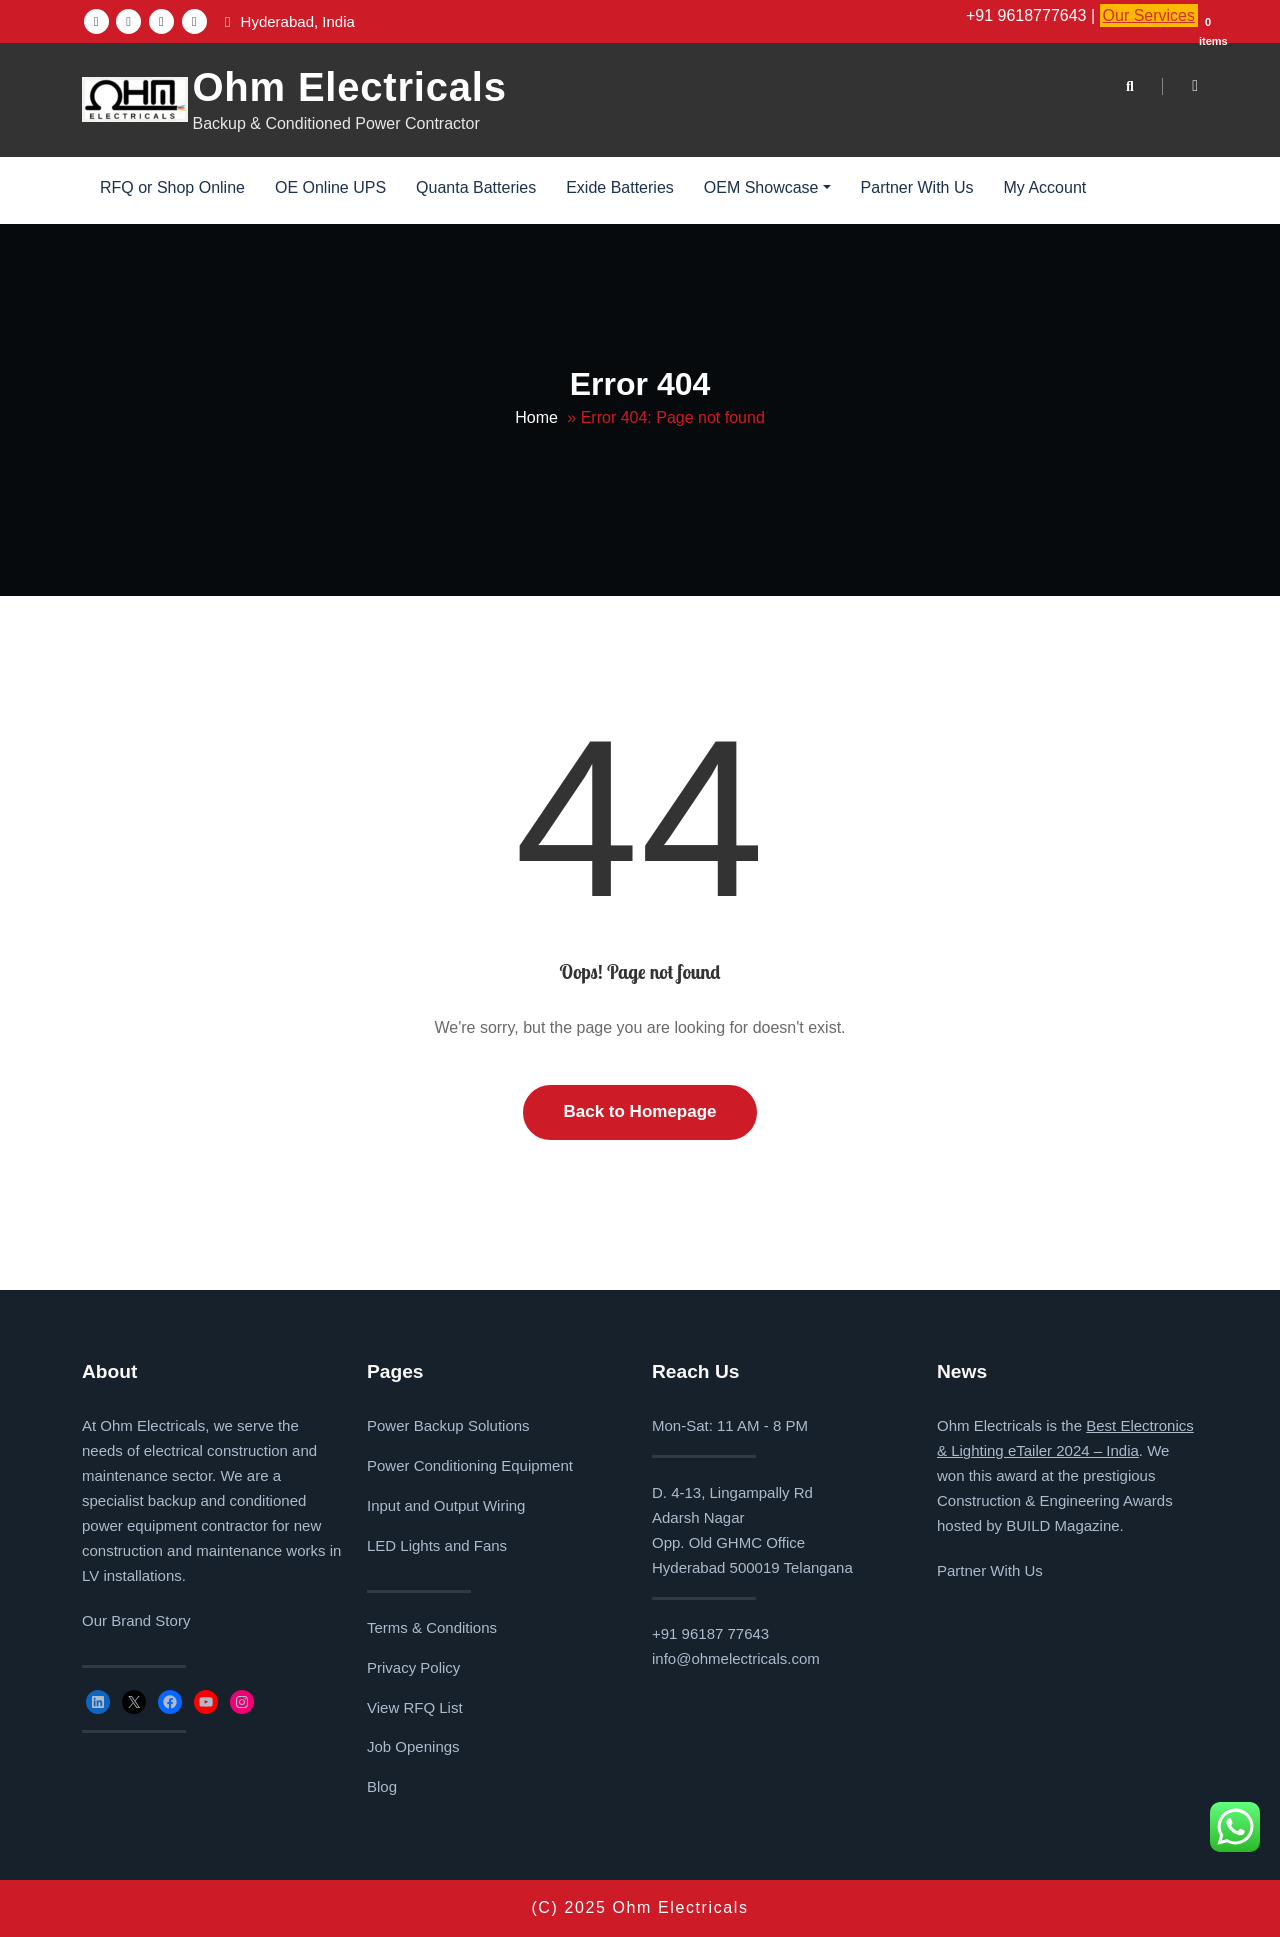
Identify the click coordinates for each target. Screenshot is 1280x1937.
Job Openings (413, 1746)
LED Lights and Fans (437, 1545)
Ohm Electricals (349, 87)
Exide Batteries (620, 187)
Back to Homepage (639, 1111)
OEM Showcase (767, 187)
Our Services (1149, 15)
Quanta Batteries (476, 187)
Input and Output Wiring (446, 1505)
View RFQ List (415, 1707)
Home (536, 417)
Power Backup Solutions (448, 1425)
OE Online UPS (330, 187)
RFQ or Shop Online (172, 187)
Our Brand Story (136, 1620)
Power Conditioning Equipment (470, 1465)
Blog (382, 1786)
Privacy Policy (413, 1667)
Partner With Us (917, 187)
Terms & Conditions (432, 1627)
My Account (1045, 187)
